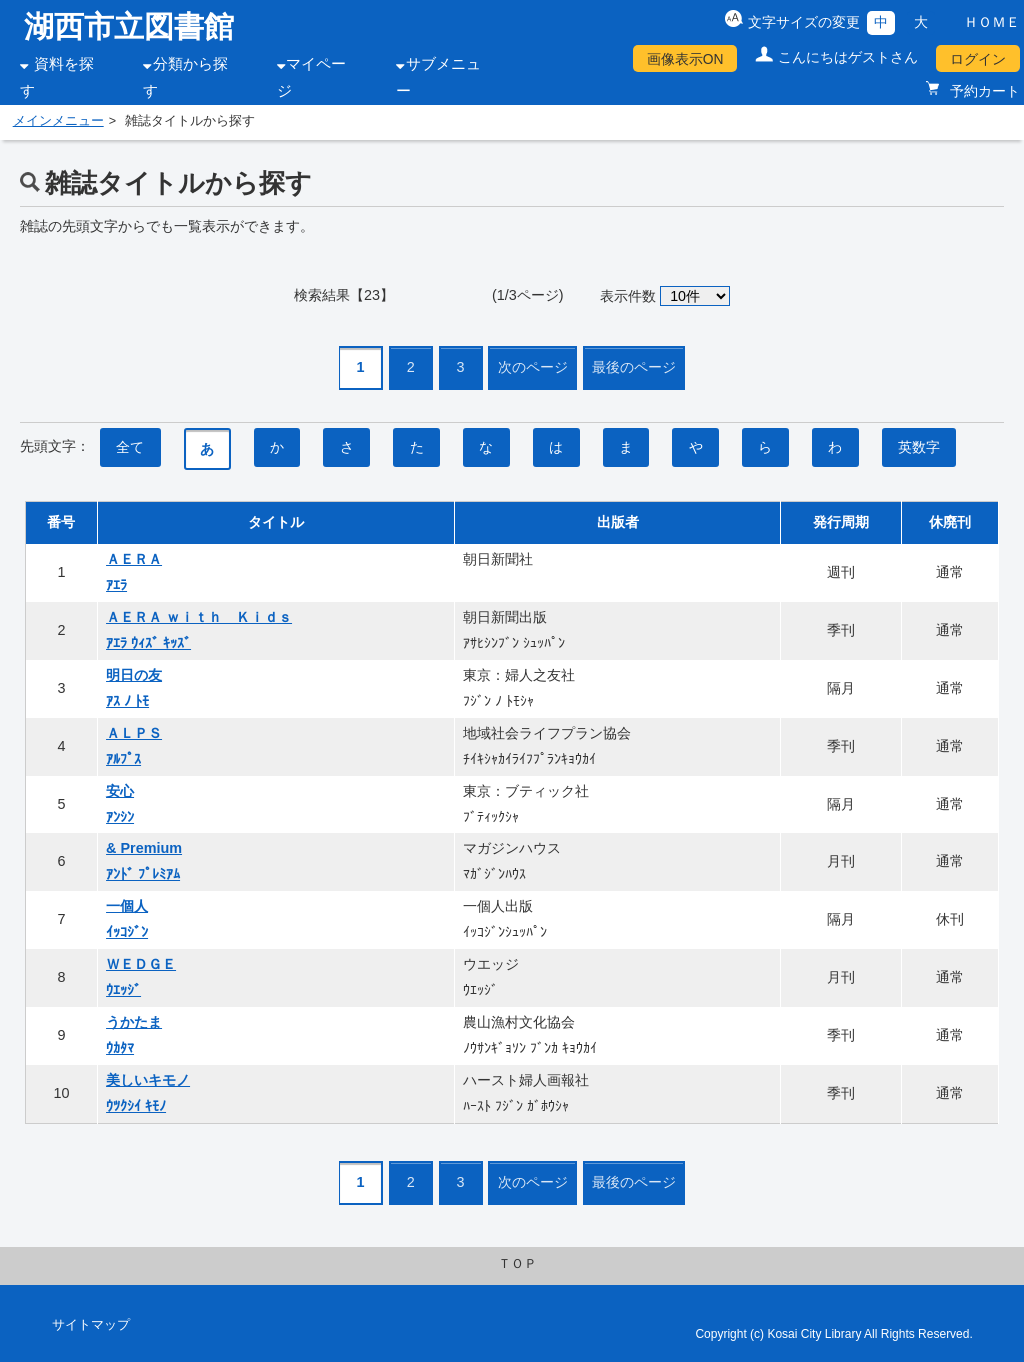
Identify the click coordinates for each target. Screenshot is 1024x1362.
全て (130, 447)
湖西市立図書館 (129, 26)
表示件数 (628, 296)
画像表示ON (685, 59)
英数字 (919, 447)
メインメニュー (58, 121)
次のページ (533, 367)
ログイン (978, 59)
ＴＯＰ (517, 1264)
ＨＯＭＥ (992, 22)
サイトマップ (91, 1325)
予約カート (983, 91)
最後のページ (634, 367)
